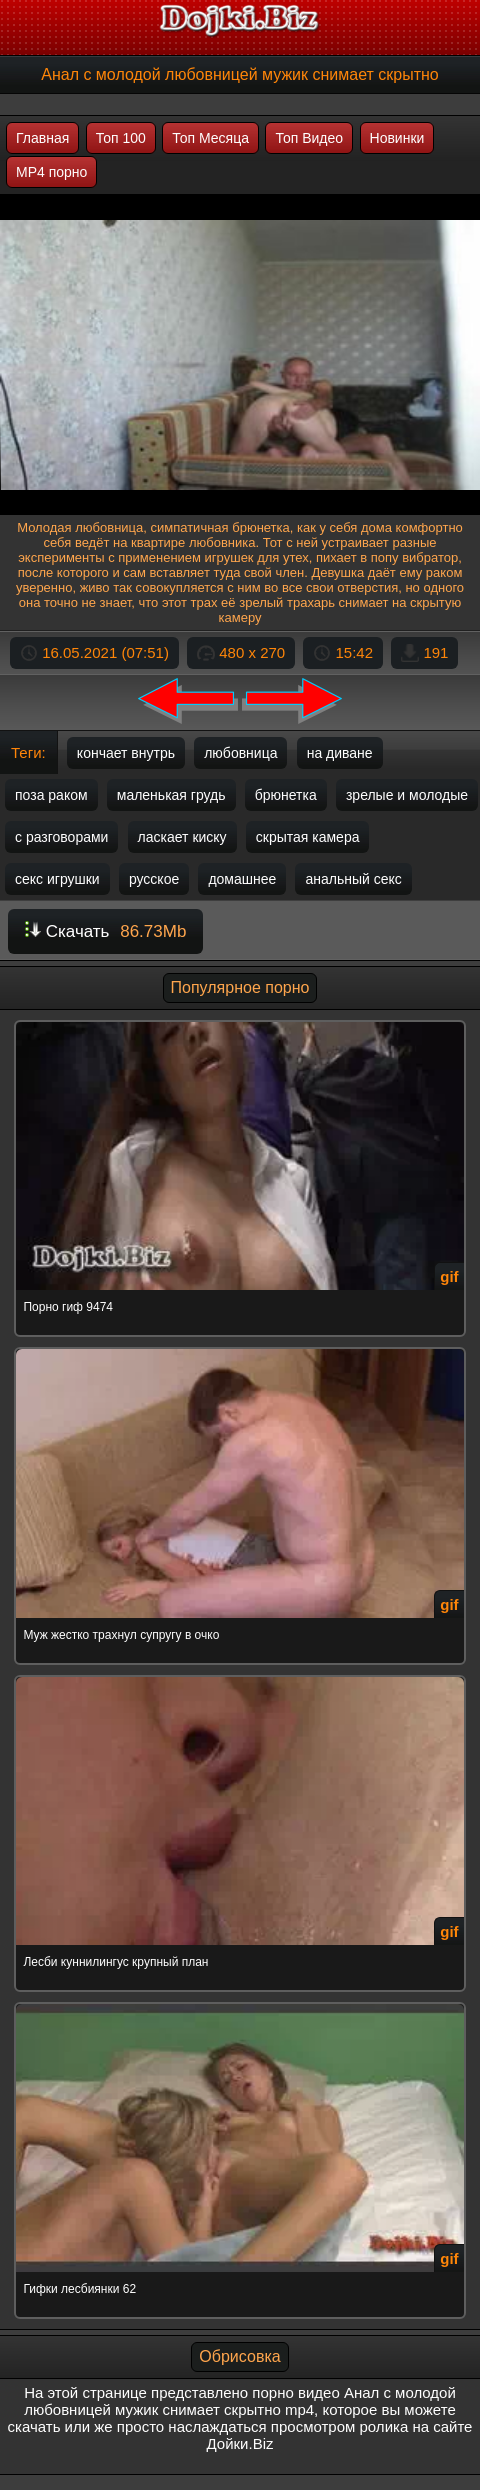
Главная (42, 138)
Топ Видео (309, 138)
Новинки (397, 138)
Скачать (105, 931)
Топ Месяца (210, 138)
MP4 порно (51, 172)
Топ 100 (121, 138)
